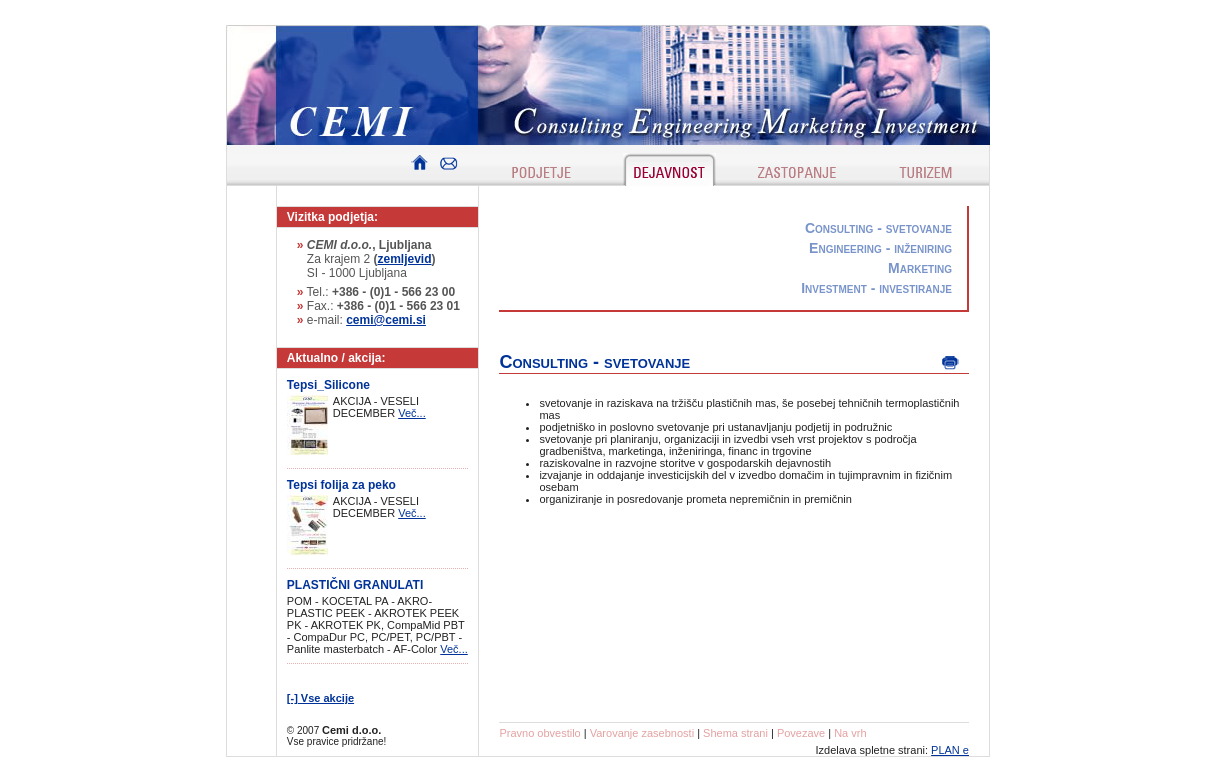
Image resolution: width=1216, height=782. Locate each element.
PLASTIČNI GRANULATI (355, 585)
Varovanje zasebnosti (642, 733)
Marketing (920, 268)
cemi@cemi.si (386, 320)
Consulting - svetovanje (878, 228)
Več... (412, 413)
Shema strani (735, 733)
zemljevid (405, 259)
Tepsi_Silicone (328, 385)
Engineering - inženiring (880, 248)
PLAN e (950, 750)
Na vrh (850, 733)
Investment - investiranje (876, 288)
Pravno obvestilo (539, 733)
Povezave (801, 733)
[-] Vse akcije (320, 698)
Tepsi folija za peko (341, 485)
